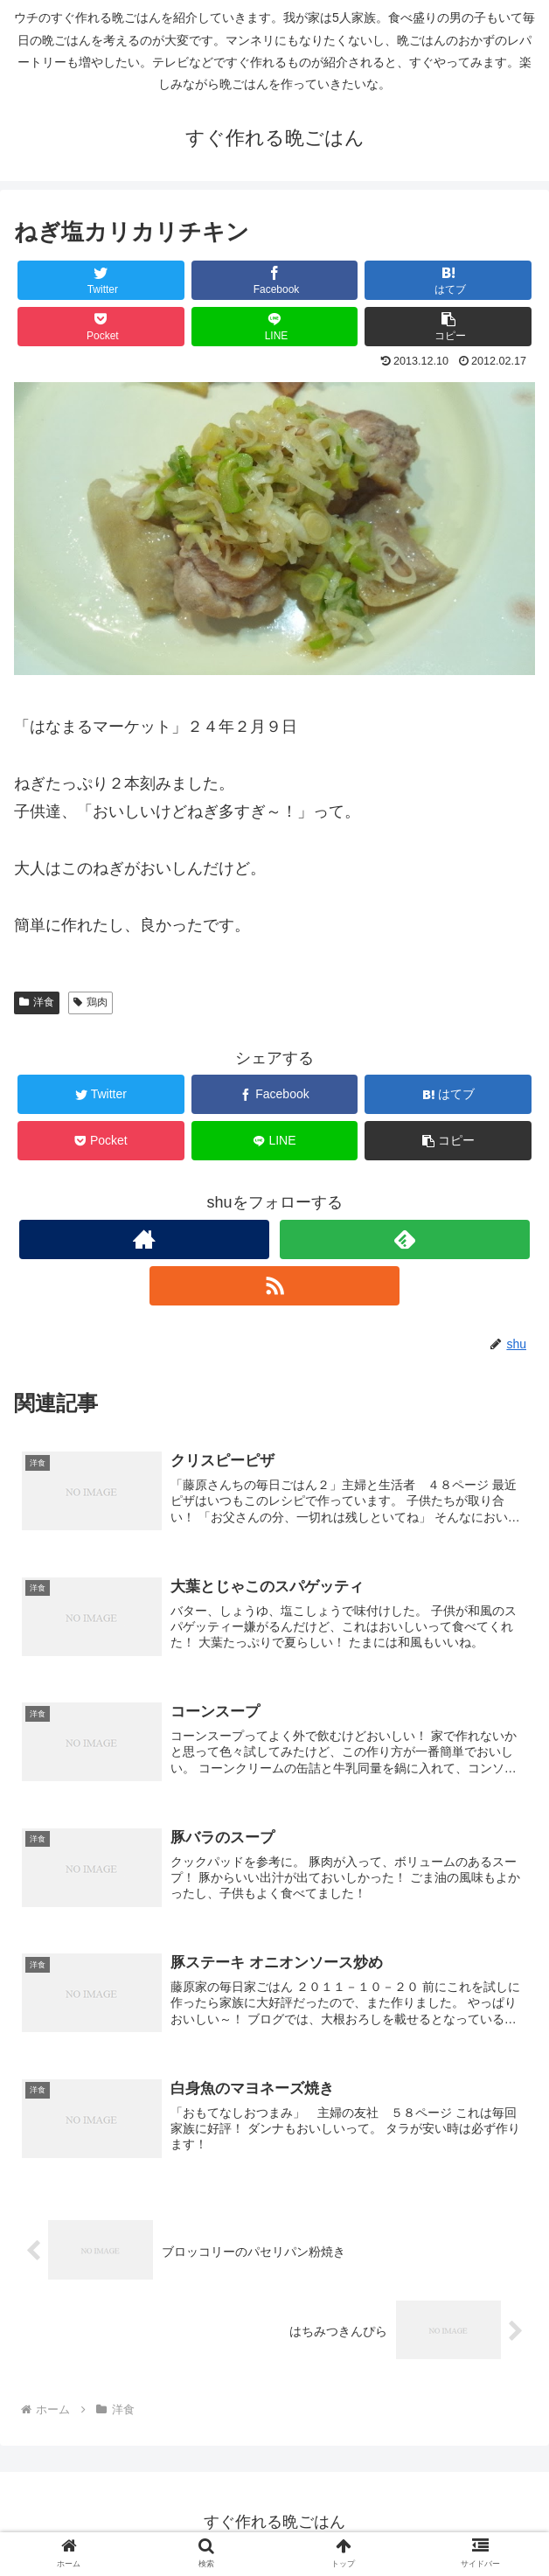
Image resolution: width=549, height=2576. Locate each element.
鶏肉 (90, 1002)
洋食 (36, 1002)
